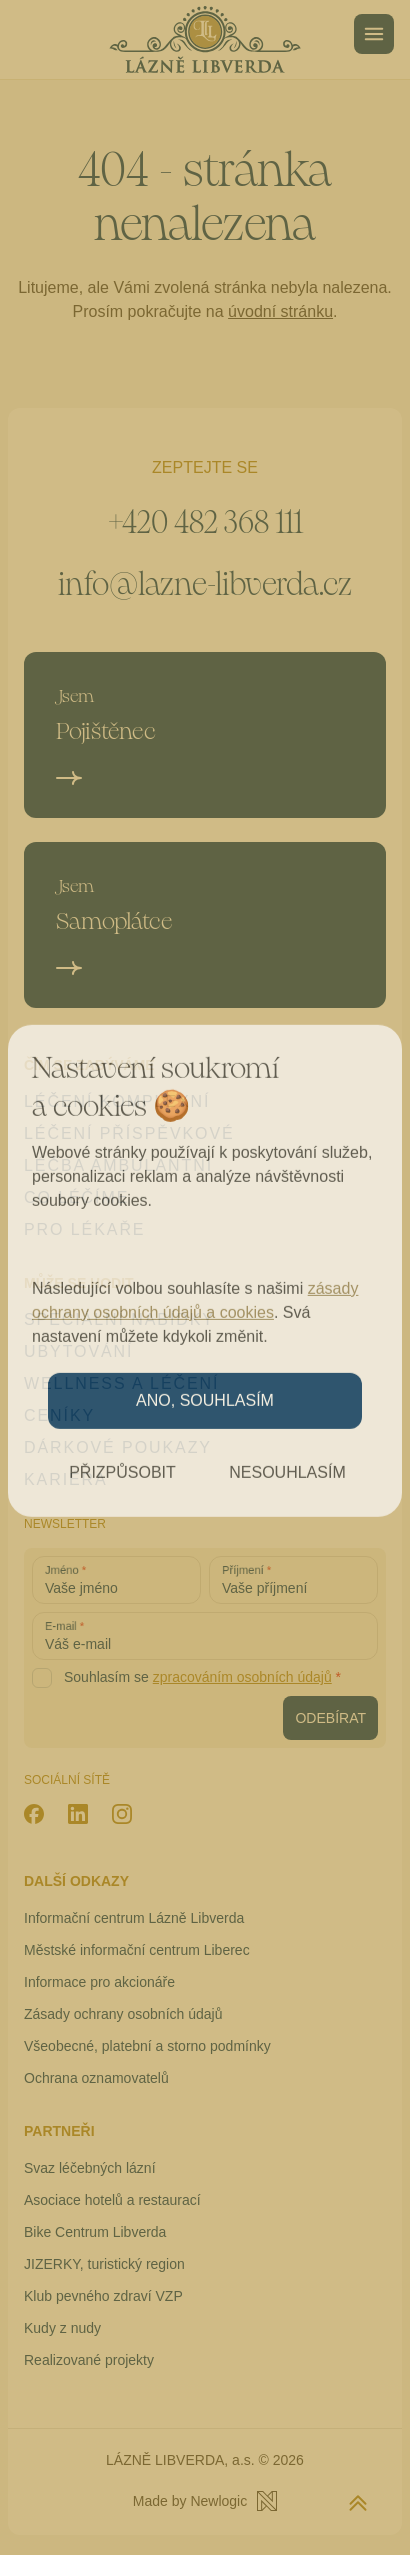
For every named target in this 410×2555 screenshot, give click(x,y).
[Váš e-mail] (205, 1636)
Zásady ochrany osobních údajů (123, 2014)
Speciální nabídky (119, 1319)
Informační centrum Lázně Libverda (134, 1918)
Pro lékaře (84, 1229)
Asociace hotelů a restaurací (112, 2200)
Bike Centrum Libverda (95, 2232)
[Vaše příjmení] (293, 1580)
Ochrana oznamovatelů (96, 2078)
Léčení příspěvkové (129, 1133)
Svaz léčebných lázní (90, 2168)
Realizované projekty (89, 2360)
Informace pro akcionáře (99, 1982)
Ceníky (59, 1415)
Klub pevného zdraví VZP (103, 2296)
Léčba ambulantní (118, 1165)
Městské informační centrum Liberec (137, 1950)
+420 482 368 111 (205, 522)
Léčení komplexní (117, 1101)
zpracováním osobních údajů (242, 1677)
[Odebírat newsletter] (330, 1718)
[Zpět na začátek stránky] (358, 2503)
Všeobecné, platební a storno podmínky (147, 2046)
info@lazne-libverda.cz (205, 584)
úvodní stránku (280, 311)
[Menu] (374, 34)
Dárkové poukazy (118, 1447)
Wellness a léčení (121, 1383)
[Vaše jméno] (116, 1580)
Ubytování (78, 1351)
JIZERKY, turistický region (104, 2264)
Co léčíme (76, 1197)
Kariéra (66, 1479)
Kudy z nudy (62, 2328)
